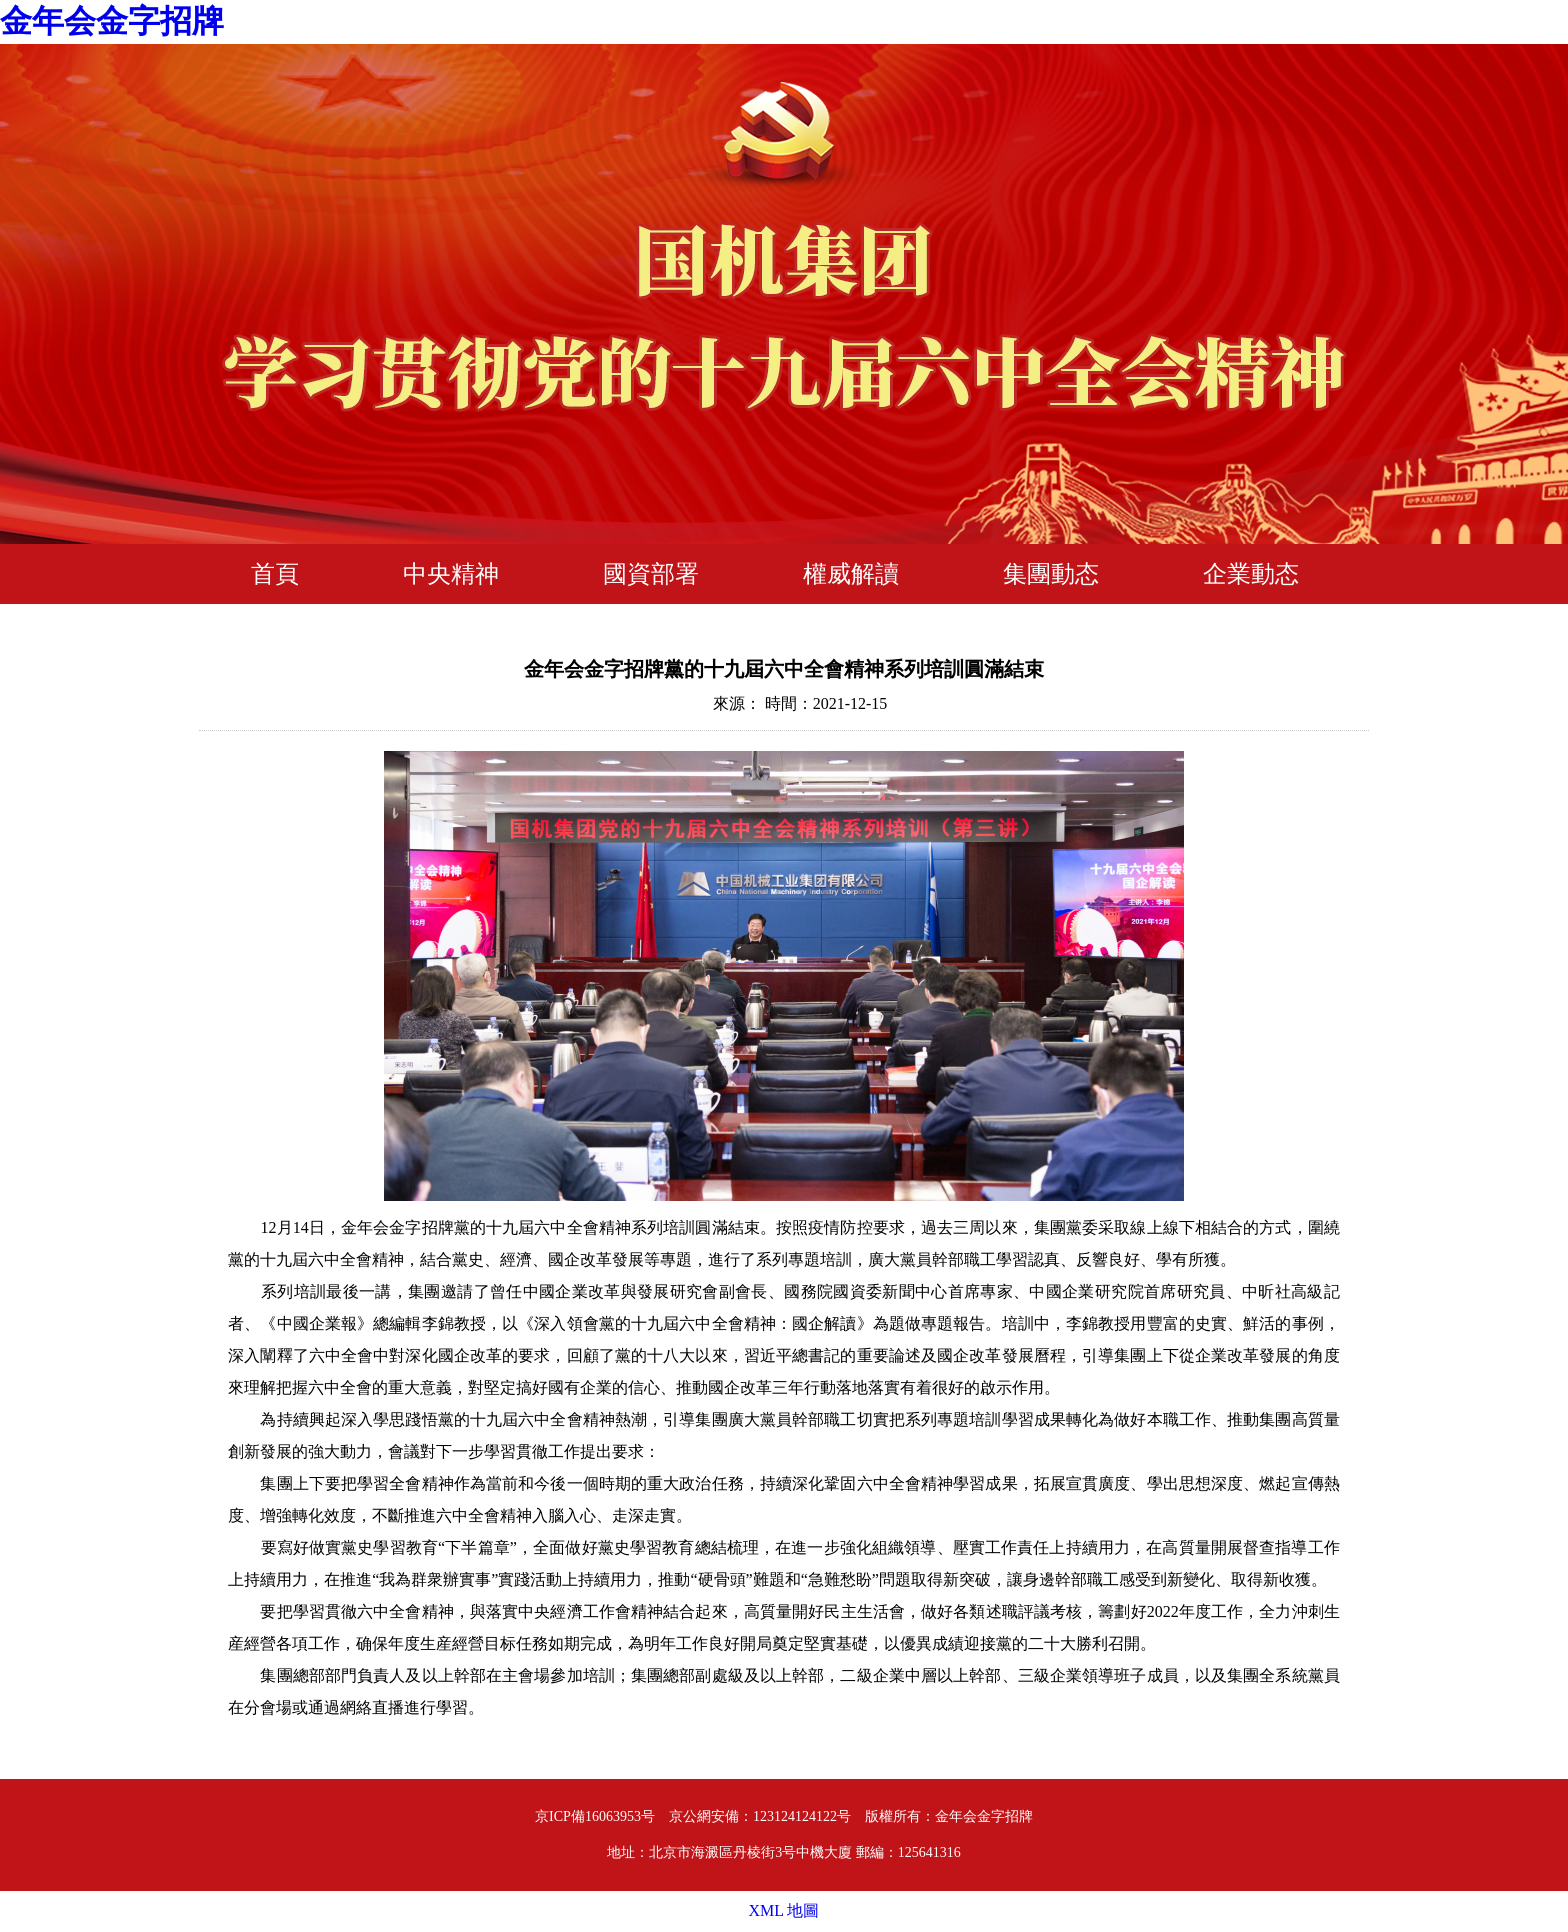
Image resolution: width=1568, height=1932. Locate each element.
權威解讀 (851, 574)
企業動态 (1251, 574)
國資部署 (651, 574)
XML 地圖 (784, 1910)
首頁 (275, 574)
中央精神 (451, 574)
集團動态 (1051, 574)
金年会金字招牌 (112, 21)
